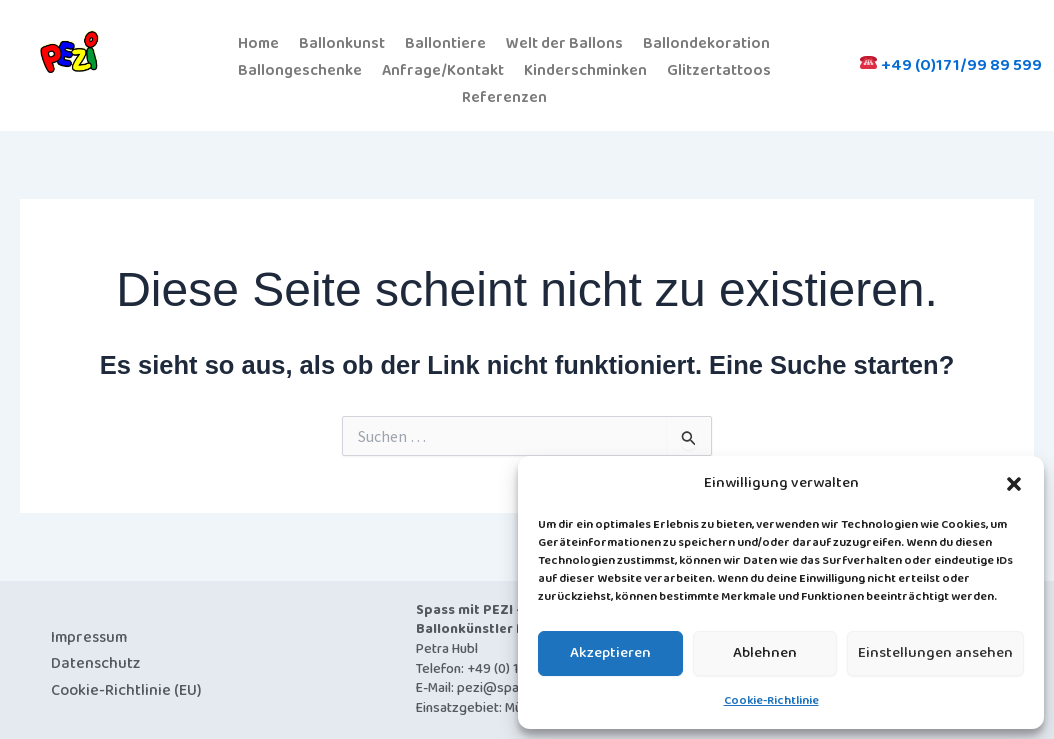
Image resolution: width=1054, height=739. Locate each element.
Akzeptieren (610, 653)
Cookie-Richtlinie (771, 700)
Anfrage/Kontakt (441, 68)
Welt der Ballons (565, 42)
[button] (1014, 484)
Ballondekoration (707, 42)
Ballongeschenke (298, 68)
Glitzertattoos (720, 68)
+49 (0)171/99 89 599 (951, 63)
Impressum (89, 633)
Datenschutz (95, 660)
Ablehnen (765, 653)
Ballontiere (446, 42)
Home (258, 42)
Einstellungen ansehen (935, 653)
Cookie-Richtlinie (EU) (126, 686)
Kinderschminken (585, 68)
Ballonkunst (343, 42)
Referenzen (504, 94)
